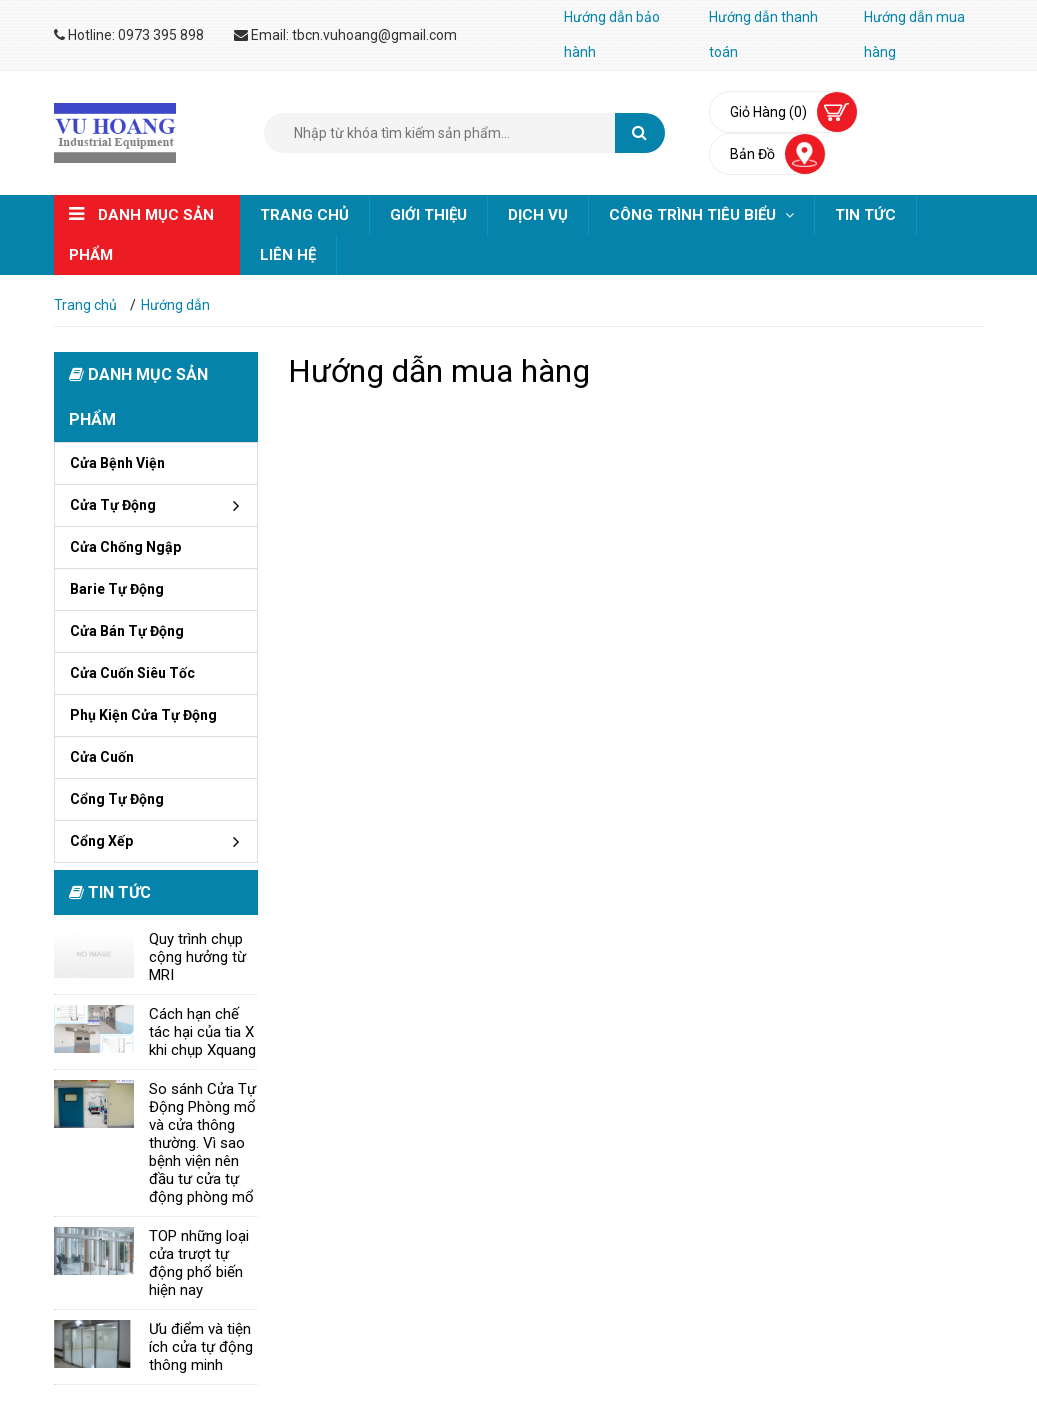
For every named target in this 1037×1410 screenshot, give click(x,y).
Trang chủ (304, 215)
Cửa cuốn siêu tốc (132, 673)
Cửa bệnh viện (117, 463)
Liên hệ (288, 255)
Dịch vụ (538, 215)
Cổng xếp (101, 841)
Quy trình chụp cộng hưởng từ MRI (197, 957)
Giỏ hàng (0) (768, 112)
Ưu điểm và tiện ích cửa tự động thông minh (201, 1347)
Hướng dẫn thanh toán (763, 34)
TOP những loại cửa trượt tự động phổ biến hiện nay (199, 1263)
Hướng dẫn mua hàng (914, 34)
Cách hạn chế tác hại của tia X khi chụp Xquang (202, 1032)
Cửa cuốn (102, 757)
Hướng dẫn (175, 305)
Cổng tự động (117, 799)
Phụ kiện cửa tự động (143, 715)
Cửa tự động (113, 505)
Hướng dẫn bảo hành (612, 34)
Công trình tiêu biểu (701, 215)
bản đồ (752, 154)
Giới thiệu (428, 215)
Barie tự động (117, 589)
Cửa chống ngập (125, 547)
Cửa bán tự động (127, 631)
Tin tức (865, 215)
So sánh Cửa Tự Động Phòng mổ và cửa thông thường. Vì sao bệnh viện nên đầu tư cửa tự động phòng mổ (202, 1143)
